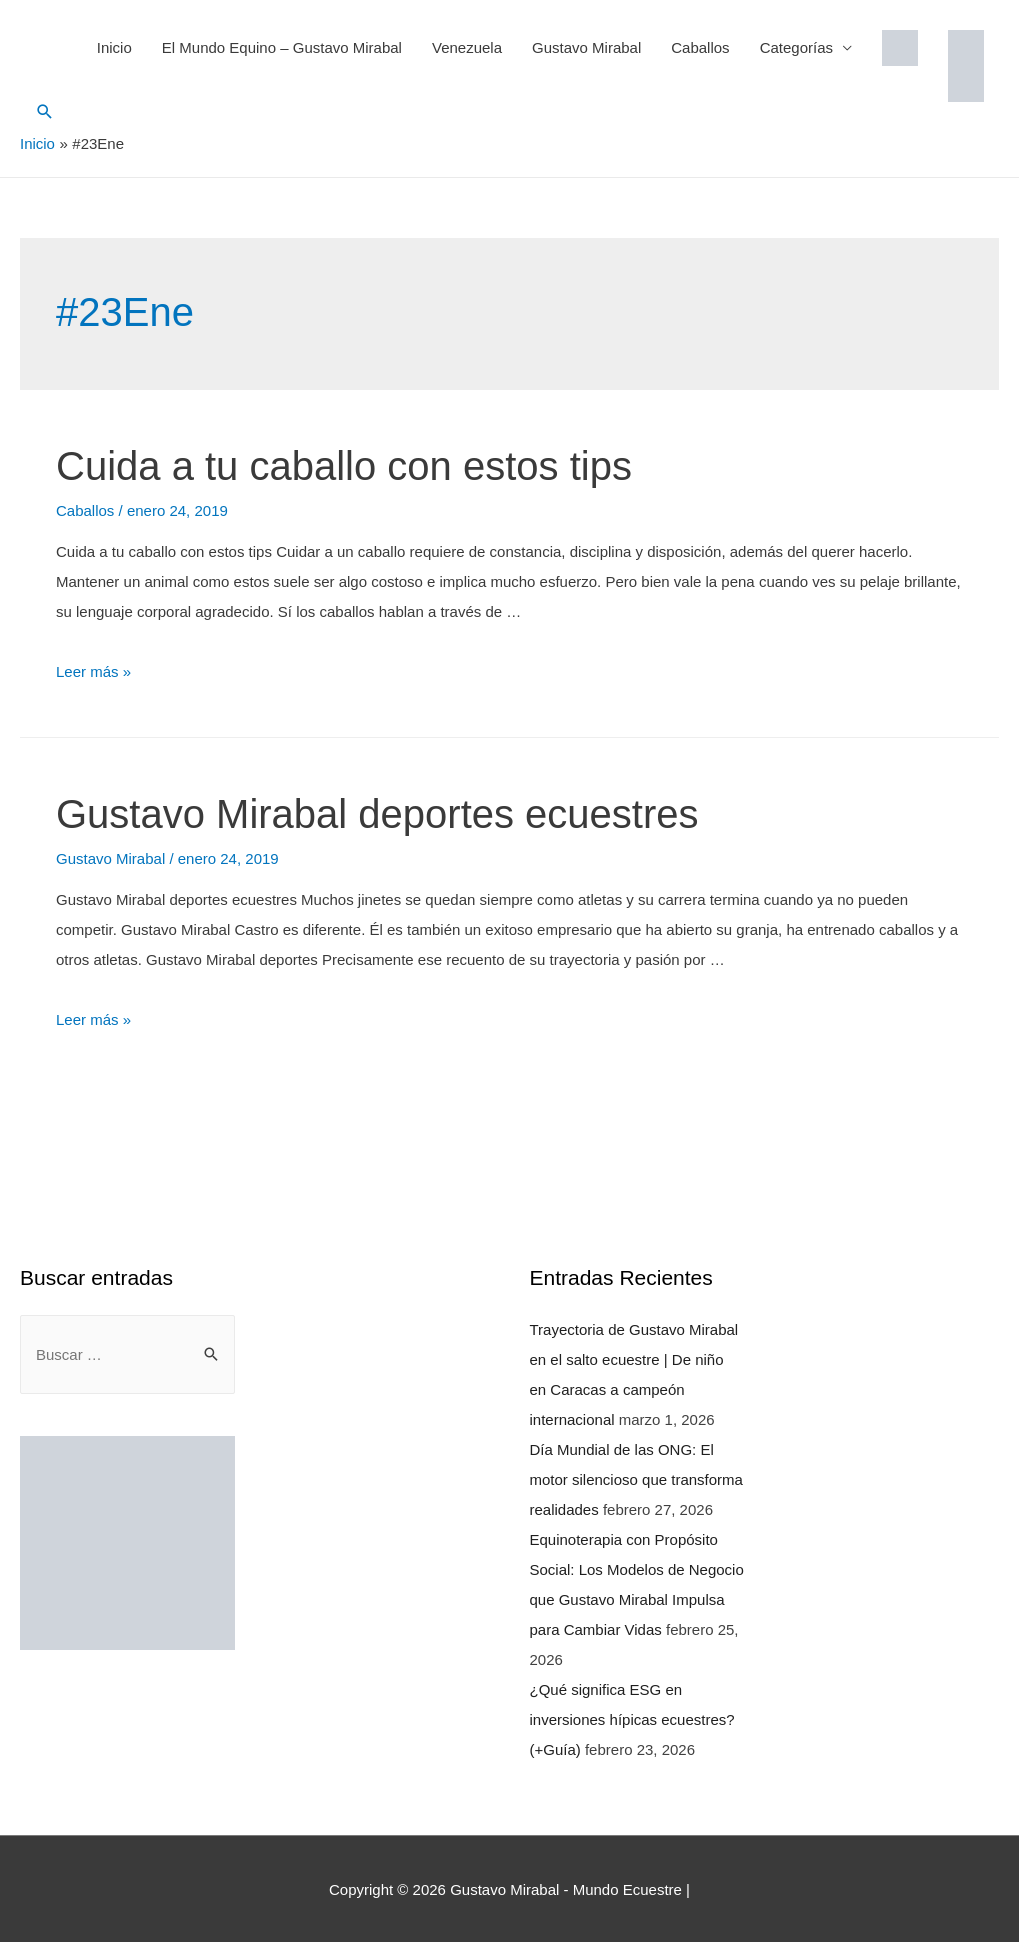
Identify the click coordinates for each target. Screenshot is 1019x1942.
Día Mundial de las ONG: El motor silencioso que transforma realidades (636, 1478)
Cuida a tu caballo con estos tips (344, 465)
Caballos (700, 47)
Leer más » (93, 670)
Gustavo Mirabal (586, 47)
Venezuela (467, 47)
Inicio (114, 47)
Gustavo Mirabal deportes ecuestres (377, 813)
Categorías (796, 47)
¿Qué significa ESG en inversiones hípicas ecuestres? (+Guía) (632, 1718)
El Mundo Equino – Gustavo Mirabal (282, 47)
